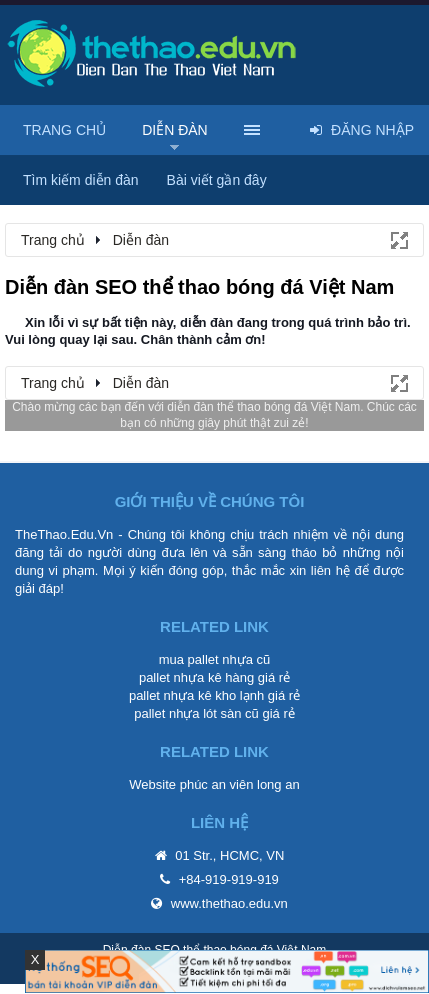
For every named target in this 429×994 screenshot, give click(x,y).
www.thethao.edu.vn (229, 903)
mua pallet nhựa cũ (215, 659)
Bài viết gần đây (217, 180)
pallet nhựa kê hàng (196, 677)
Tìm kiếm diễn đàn (81, 180)
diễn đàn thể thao (213, 407)
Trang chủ (64, 130)
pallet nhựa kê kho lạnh (196, 695)
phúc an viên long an (240, 784)
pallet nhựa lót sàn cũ (196, 713)
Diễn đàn (175, 130)
